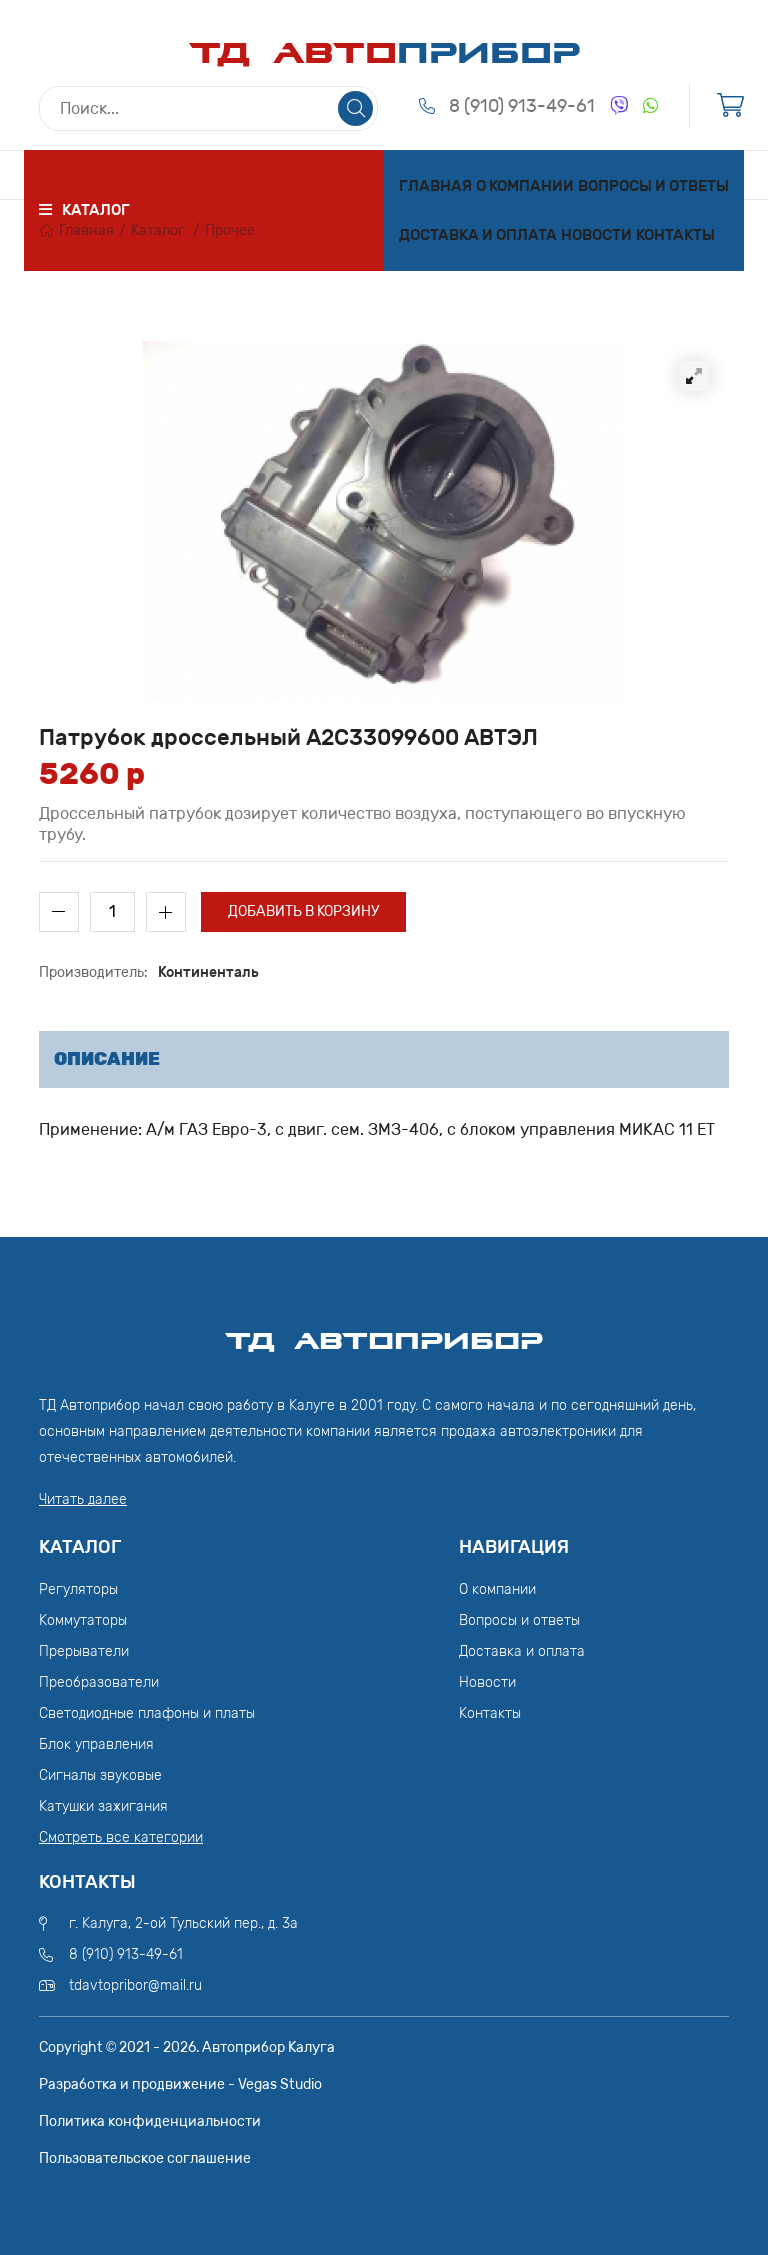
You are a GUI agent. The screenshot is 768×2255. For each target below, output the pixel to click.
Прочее (230, 230)
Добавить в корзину (303, 911)
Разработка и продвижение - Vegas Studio (180, 2084)
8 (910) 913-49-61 (522, 106)
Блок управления (96, 1744)
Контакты (675, 235)
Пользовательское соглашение (145, 2158)
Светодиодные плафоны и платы (147, 1713)
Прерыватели (84, 1651)
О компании (525, 186)
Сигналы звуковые (100, 1775)
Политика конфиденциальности (150, 2121)
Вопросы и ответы (653, 186)
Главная (435, 186)
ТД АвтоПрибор (384, 1332)
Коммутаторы (83, 1620)
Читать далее (83, 1499)
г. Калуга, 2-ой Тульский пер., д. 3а (183, 1923)
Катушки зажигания (103, 1806)
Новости (596, 235)
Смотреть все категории (121, 1837)
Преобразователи (99, 1682)
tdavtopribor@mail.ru (135, 1985)
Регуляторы (78, 1589)
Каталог (158, 230)
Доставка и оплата (478, 235)
